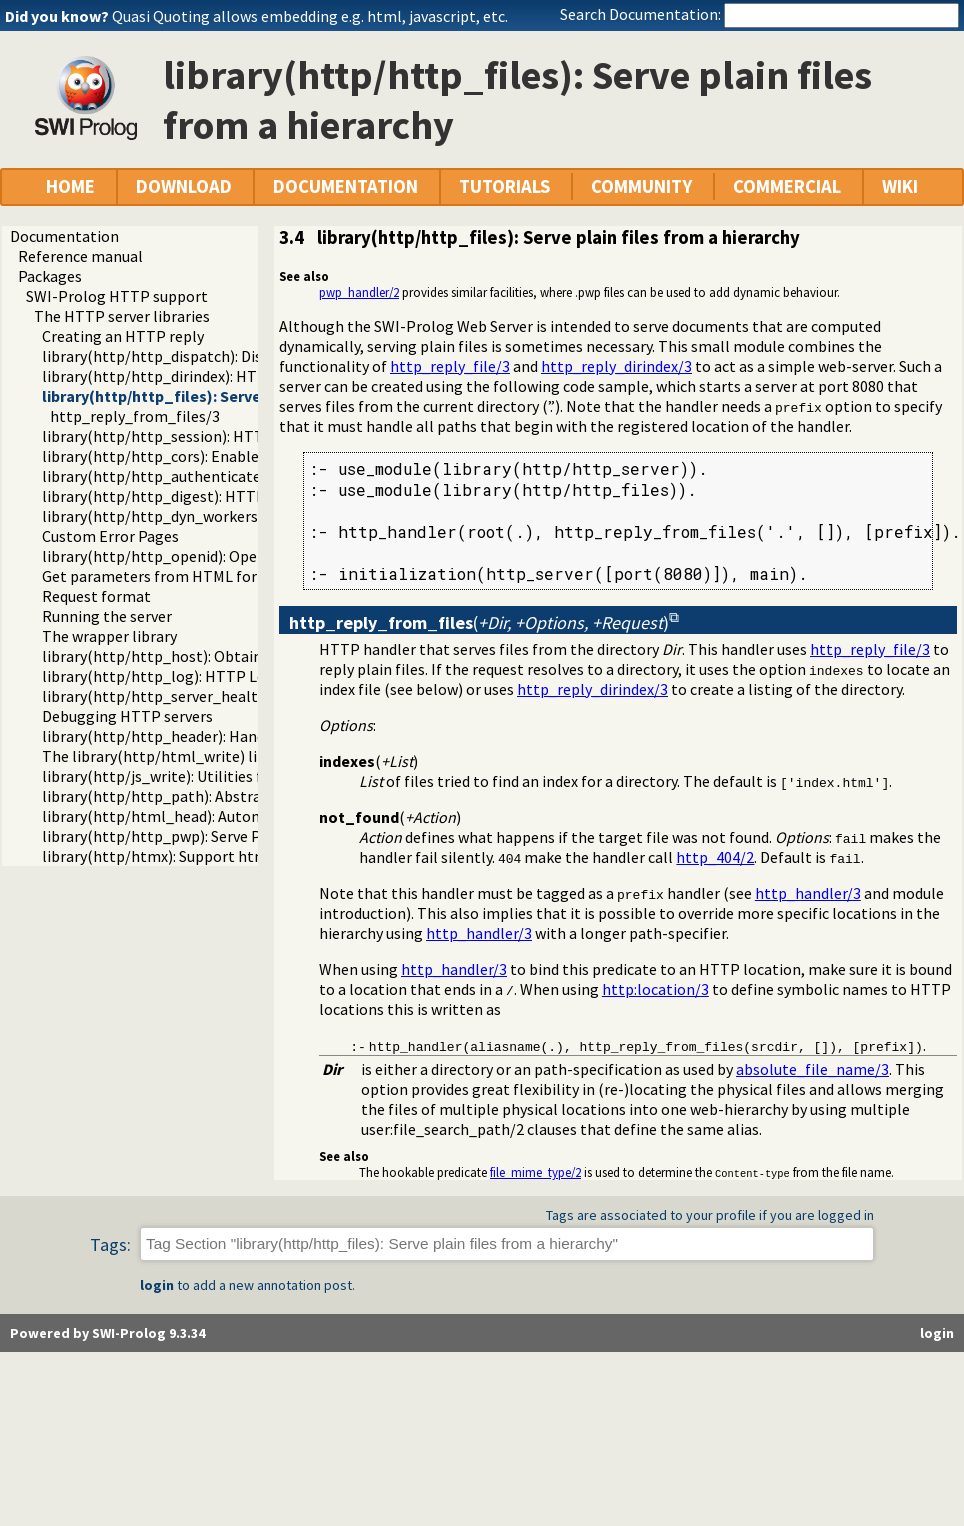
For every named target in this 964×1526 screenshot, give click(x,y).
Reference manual (80, 256)
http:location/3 (655, 989)
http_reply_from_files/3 (135, 416)
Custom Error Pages (110, 536)
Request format (96, 596)
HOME (70, 186)
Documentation (64, 236)
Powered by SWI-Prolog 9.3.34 (107, 1333)
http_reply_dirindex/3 (616, 366)
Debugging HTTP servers (127, 716)
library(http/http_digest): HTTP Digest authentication (231, 496)
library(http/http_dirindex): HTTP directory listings (219, 376)
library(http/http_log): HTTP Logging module (201, 676)
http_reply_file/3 (450, 366)
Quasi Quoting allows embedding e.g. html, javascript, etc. (310, 16)
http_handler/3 (808, 893)
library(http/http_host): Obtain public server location (227, 656)
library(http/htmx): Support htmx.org (172, 856)
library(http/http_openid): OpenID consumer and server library (257, 556)
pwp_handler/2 (359, 292)
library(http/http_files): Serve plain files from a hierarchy (250, 396)
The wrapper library (109, 636)
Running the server (107, 616)
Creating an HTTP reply (123, 336)
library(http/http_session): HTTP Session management (234, 436)
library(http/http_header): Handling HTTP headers (217, 736)
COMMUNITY (641, 186)
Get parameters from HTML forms (160, 576)
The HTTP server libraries (122, 316)
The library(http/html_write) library (167, 756)
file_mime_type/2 (535, 1172)
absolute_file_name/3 (812, 1069)
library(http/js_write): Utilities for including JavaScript (230, 776)
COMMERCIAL (787, 186)
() (479, 622)
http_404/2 (715, 857)
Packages (50, 276)
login (157, 1285)
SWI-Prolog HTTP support (117, 296)
